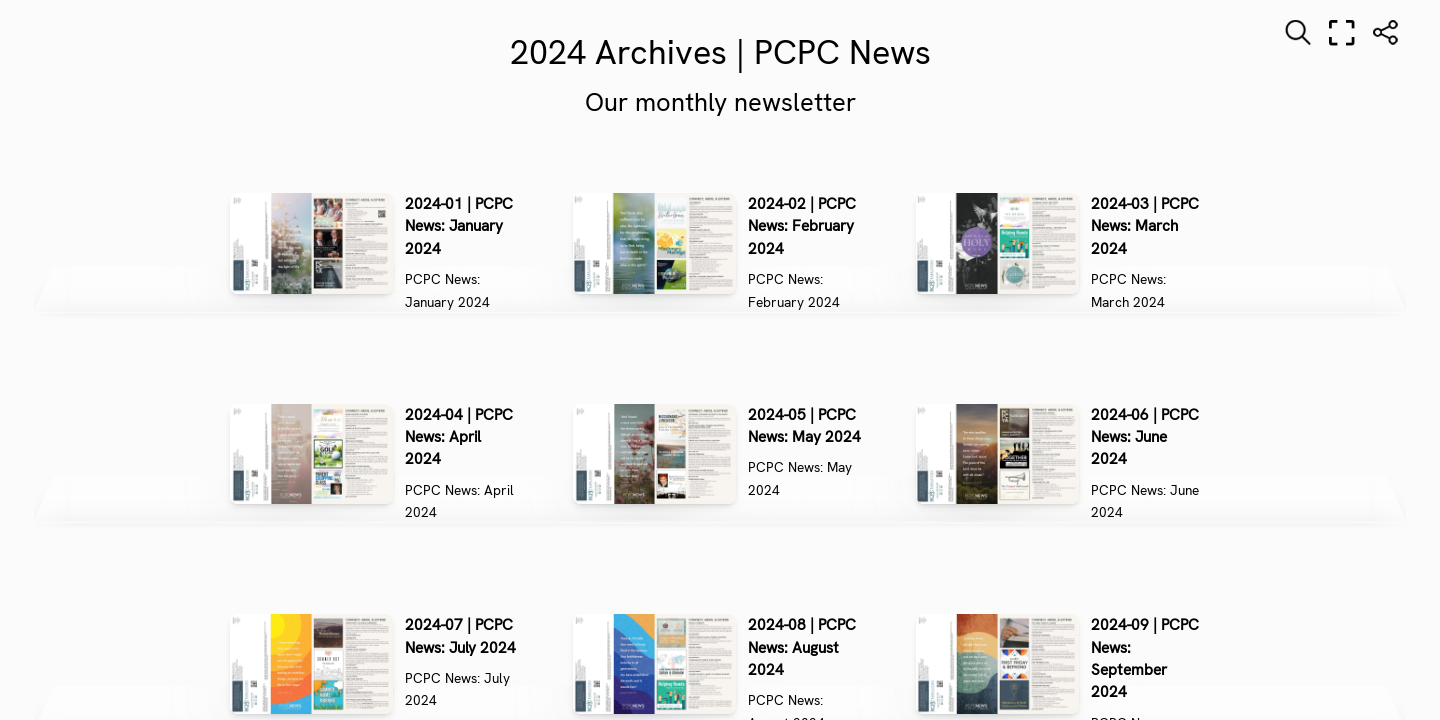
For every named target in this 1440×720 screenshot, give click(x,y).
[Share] (1386, 33)
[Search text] (1298, 33)
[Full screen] (1342, 33)
